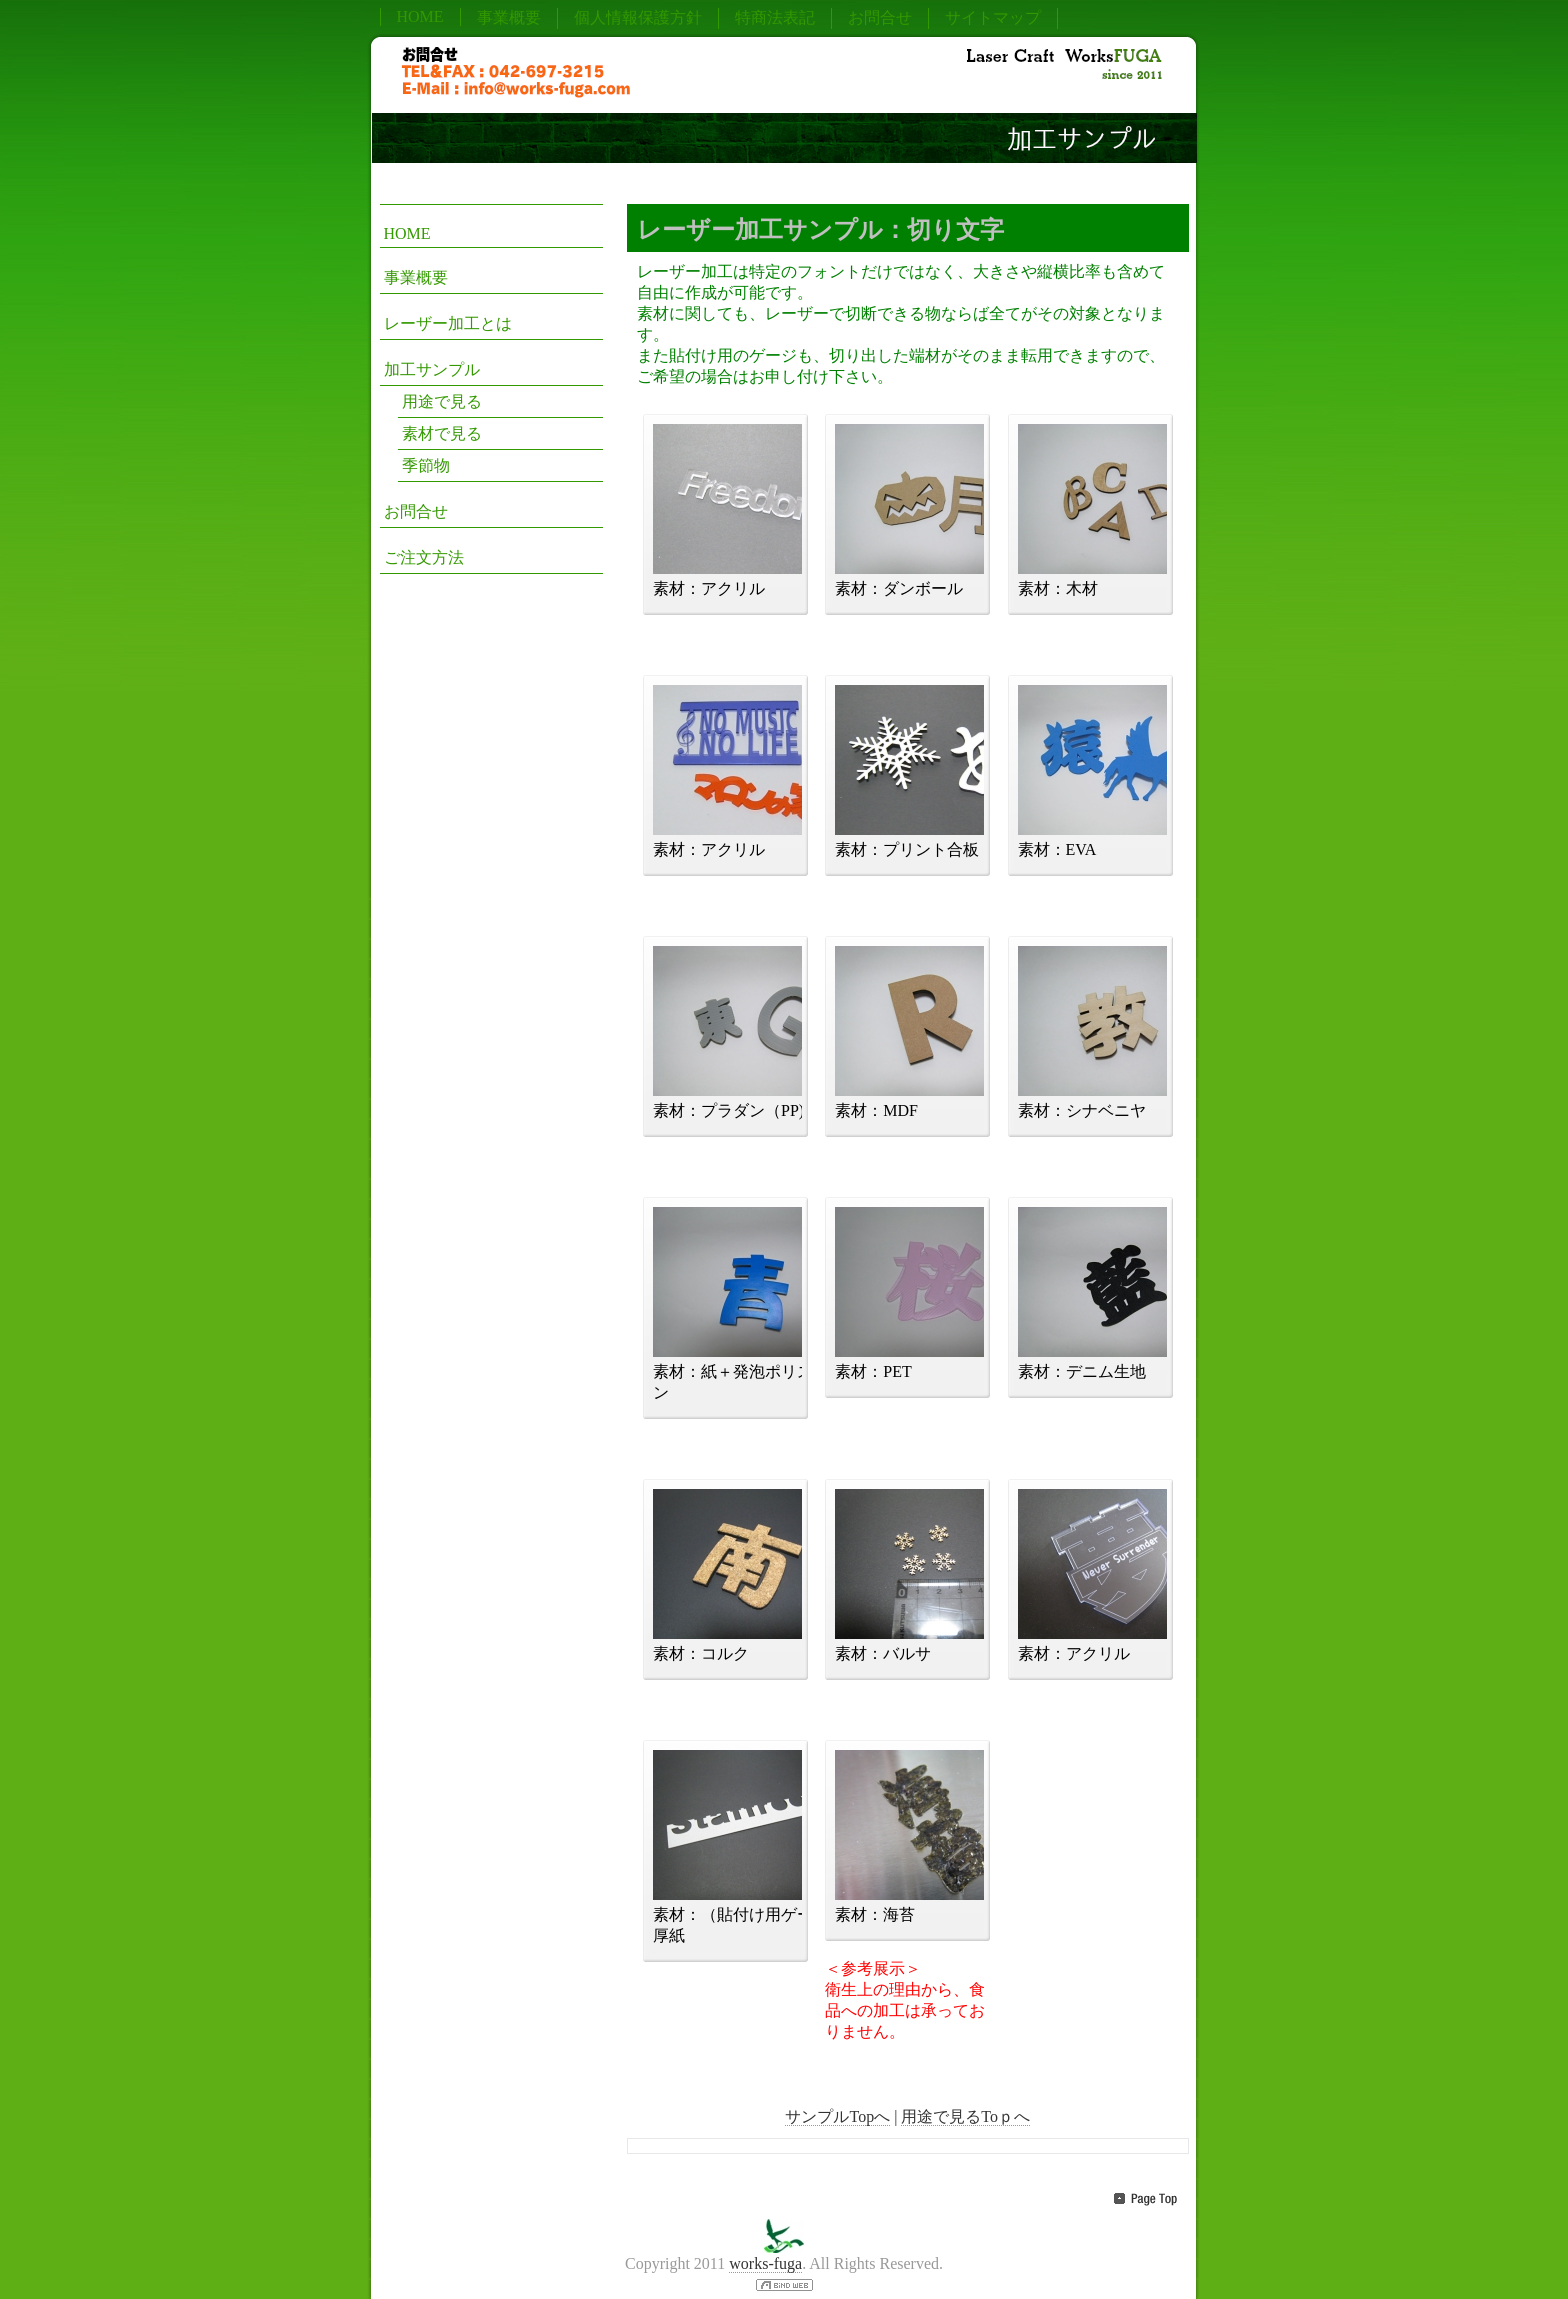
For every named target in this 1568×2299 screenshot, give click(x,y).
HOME (420, 16)
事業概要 (509, 17)
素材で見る (442, 433)
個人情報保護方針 (638, 17)
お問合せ (880, 17)
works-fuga (765, 2263)
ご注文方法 (424, 557)
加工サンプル (432, 369)
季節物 (426, 465)
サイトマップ (993, 17)
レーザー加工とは (448, 323)
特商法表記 (775, 17)
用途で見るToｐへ (965, 2116)
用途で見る (442, 401)
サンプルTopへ (837, 2116)
